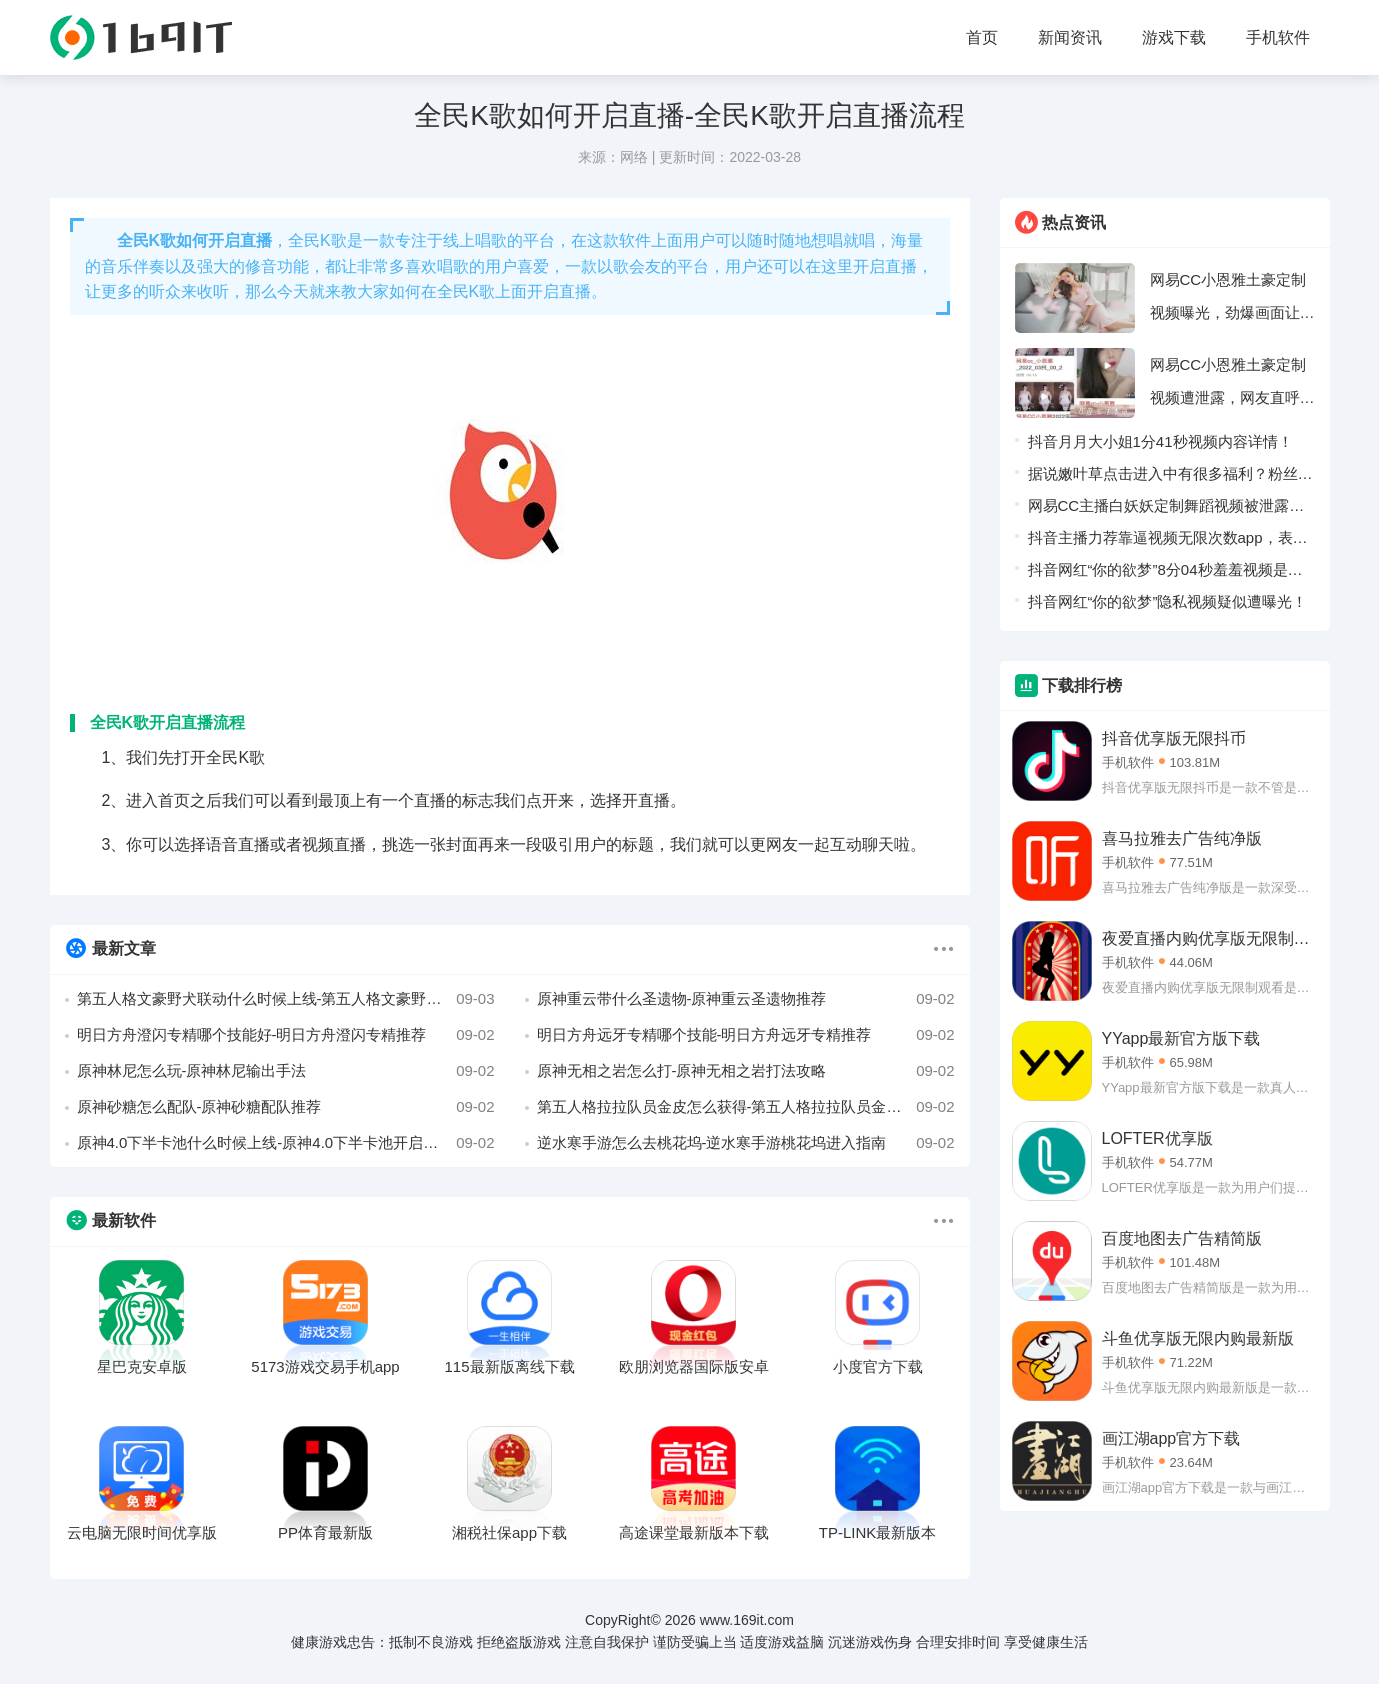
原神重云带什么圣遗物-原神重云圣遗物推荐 (746, 999)
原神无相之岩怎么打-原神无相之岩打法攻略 (746, 1071)
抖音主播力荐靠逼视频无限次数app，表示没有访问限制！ (1168, 541)
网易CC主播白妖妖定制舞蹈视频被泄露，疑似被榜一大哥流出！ (1166, 509)
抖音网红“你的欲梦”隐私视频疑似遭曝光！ (1168, 601)
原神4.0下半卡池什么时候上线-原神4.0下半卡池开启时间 (286, 1143)
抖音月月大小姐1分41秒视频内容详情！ (1160, 441)
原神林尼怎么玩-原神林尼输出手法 (286, 1071)
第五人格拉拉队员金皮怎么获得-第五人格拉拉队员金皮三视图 (746, 1107)
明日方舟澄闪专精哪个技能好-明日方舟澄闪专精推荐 (286, 1035)
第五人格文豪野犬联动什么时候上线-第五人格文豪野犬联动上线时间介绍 (286, 999)
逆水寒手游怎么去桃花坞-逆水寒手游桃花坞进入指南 (746, 1143)
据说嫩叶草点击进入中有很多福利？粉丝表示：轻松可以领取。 (1170, 477)
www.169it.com (747, 1620)
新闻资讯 (1070, 37)
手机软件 (1278, 37)
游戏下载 (1174, 37)
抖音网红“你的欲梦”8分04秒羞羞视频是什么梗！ (1165, 573)
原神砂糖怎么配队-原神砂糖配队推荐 (286, 1107)
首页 (982, 37)
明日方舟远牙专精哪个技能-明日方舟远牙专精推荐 (746, 1035)
